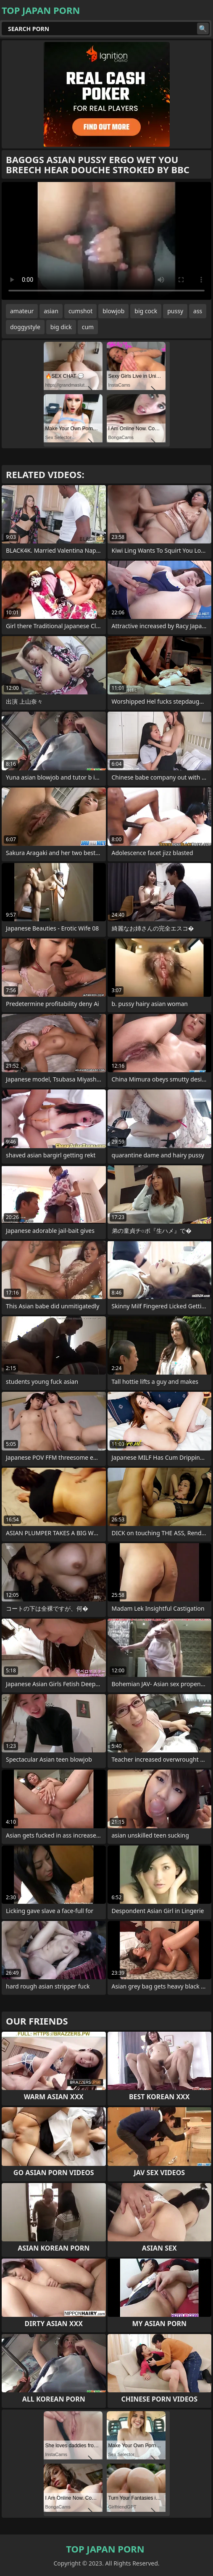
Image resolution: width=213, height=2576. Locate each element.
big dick (61, 327)
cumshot (80, 311)
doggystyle (25, 327)
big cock (145, 311)
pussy (175, 311)
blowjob (113, 311)
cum (88, 327)
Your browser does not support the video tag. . (106, 241)
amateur (22, 311)
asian (51, 311)
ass (197, 311)
